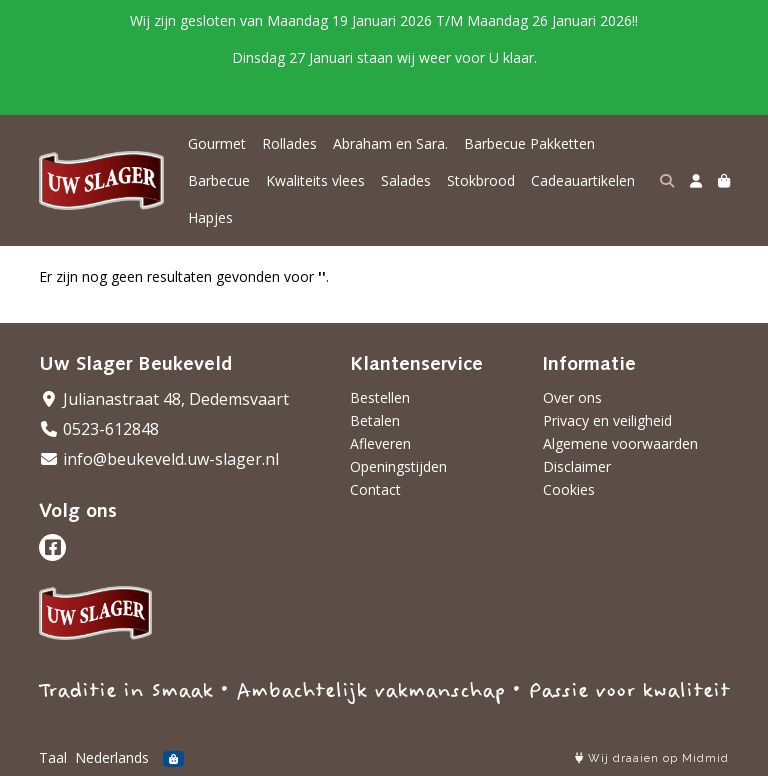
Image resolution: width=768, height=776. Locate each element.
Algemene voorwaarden (620, 443)
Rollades (289, 143)
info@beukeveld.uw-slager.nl (159, 459)
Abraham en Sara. (390, 143)
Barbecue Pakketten (529, 143)
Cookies (569, 489)
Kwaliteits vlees (315, 180)
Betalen (375, 420)
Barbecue (219, 180)
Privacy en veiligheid (607, 420)
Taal (53, 757)
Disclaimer (577, 466)
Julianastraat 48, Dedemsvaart (164, 399)
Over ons (572, 397)
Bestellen (380, 397)
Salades (406, 180)
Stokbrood (481, 180)
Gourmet (217, 143)
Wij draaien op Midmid (652, 758)
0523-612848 (99, 429)
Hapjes (210, 217)
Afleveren (380, 443)
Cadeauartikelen (583, 180)
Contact (375, 489)
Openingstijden (398, 466)
